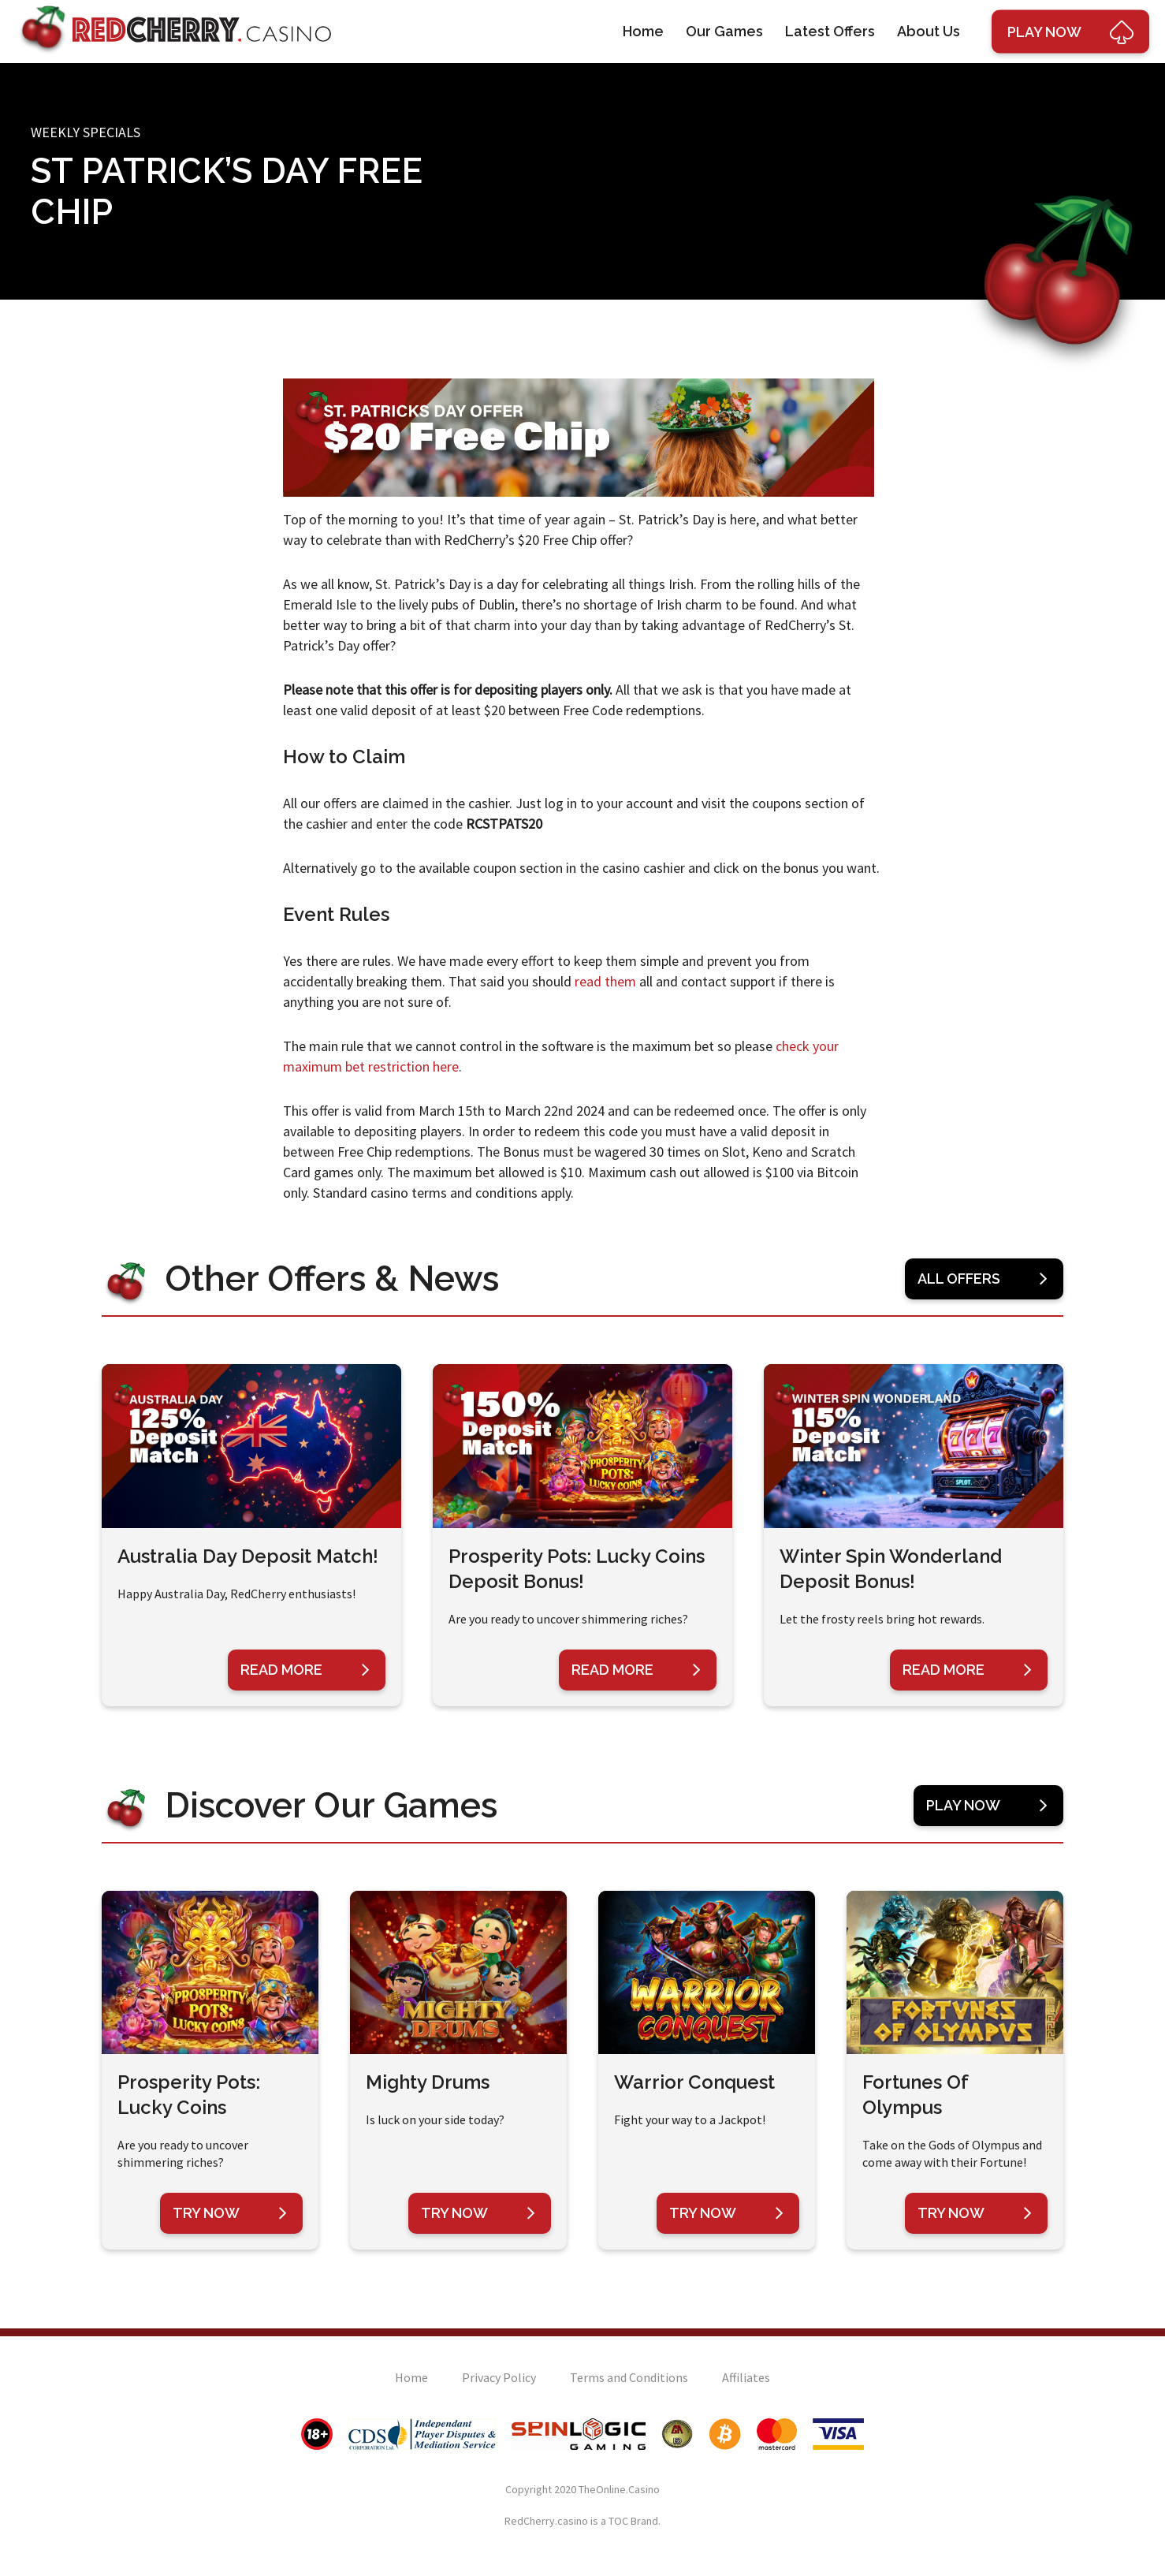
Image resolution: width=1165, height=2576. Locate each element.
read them (605, 981)
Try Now (230, 2213)
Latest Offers (830, 31)
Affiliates (746, 2377)
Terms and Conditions (629, 2377)
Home (643, 31)
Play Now (987, 1805)
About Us (928, 31)
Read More (305, 1670)
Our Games (724, 31)
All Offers (982, 1279)
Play (1070, 31)
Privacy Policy (499, 2377)
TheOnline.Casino (619, 2489)
